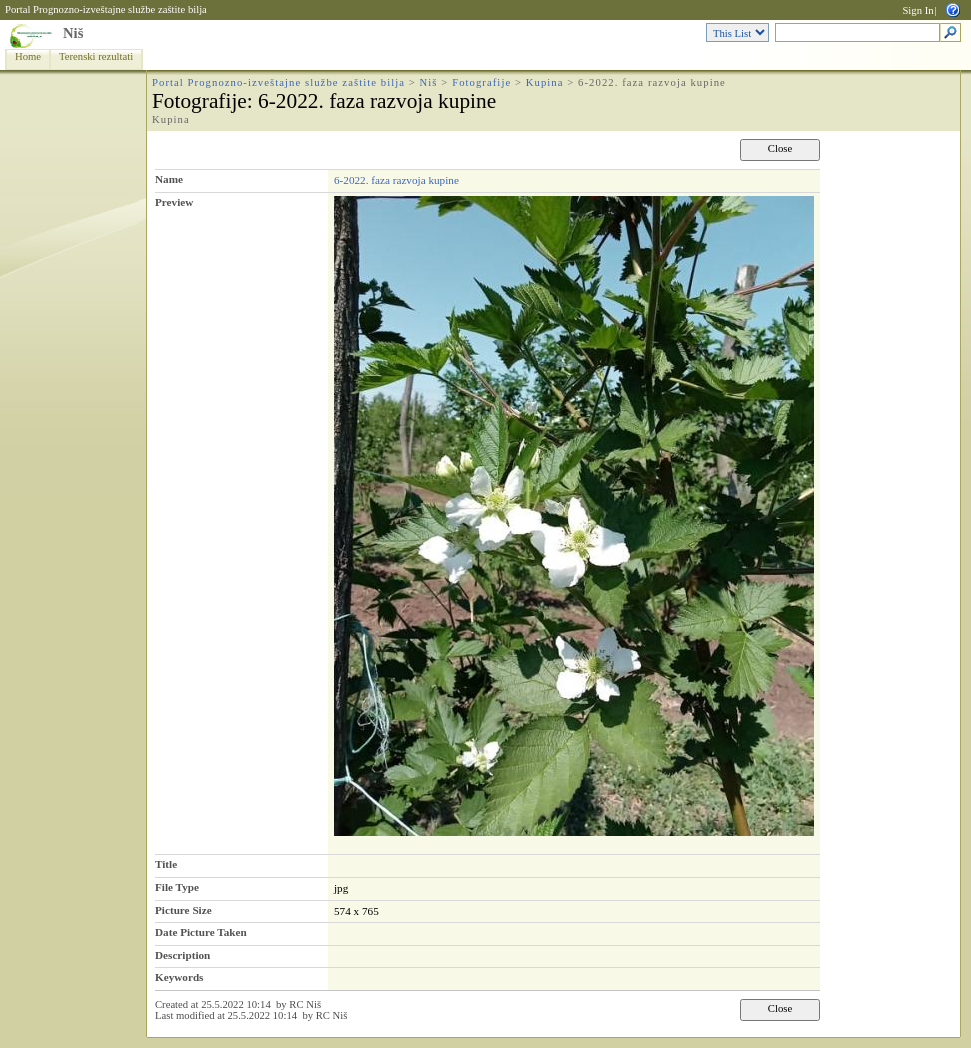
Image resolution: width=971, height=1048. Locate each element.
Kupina (545, 82)
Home (28, 56)
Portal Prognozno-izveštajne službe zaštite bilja (106, 9)
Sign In (917, 10)
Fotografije (481, 82)
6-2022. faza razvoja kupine (396, 180)
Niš (73, 33)
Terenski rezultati (96, 56)
